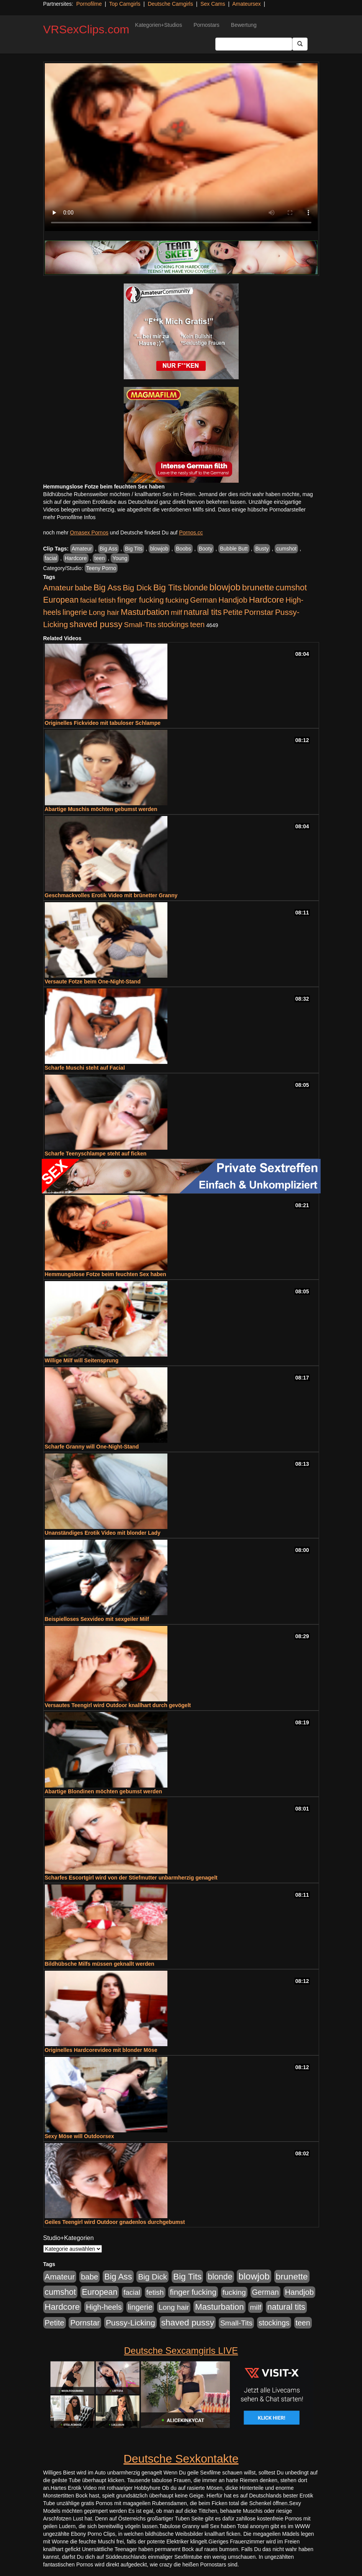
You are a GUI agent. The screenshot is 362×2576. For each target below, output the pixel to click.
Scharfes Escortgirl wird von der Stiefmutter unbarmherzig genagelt (131, 1878)
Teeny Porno (101, 568)
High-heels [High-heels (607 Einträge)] (104, 2307)
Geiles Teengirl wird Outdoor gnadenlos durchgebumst (115, 2222)
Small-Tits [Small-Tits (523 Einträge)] (140, 625)
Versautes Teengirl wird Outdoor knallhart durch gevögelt (118, 1705)
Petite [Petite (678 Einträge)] (232, 612)
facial (51, 558)
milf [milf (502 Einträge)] (176, 612)
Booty (206, 549)
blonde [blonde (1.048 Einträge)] (195, 587)
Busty (262, 549)
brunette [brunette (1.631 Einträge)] (258, 587)
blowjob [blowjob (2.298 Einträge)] (224, 587)
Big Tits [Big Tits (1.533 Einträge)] (167, 587)
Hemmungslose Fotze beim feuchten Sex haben (105, 1274)
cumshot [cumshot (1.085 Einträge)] (290, 587)
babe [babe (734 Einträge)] (83, 587)
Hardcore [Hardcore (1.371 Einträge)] (266, 600)
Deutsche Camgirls (170, 4)
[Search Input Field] (253, 44)
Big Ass (109, 549)
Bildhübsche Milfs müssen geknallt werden (99, 1964)
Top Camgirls (125, 4)
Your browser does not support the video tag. (181, 147)
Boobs (183, 549)
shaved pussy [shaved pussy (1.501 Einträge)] (95, 624)
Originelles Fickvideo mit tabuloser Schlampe (103, 723)
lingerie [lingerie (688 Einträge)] (74, 612)
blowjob (159, 549)
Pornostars (206, 25)
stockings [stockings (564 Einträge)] (173, 624)
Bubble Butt (233, 549)
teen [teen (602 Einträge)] (197, 624)
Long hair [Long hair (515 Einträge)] (104, 612)
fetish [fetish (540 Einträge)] (107, 600)
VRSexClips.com (86, 29)
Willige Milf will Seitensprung (82, 1360)
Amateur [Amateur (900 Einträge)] (58, 587)
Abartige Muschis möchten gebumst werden (101, 809)
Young (119, 558)
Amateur (82, 549)
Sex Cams (212, 4)
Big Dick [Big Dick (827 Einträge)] (137, 587)
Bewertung (244, 25)
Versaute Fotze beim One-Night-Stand (93, 981)
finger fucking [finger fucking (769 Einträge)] (140, 600)
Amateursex (246, 4)
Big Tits (134, 549)
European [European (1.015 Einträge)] (61, 600)
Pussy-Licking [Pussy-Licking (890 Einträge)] (130, 2322)
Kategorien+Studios (158, 25)
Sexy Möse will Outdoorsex (79, 2136)
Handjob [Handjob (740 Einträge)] (232, 600)
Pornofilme (89, 4)
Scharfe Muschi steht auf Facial (85, 1068)
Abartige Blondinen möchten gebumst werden (103, 1791)
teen (99, 558)
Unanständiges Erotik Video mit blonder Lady (103, 1533)
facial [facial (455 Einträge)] (88, 600)
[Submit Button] (300, 44)
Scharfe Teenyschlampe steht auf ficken (96, 1153)
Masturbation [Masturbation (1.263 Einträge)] (145, 612)
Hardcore (76, 558)
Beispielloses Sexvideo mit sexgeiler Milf (97, 1619)
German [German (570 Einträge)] (203, 600)
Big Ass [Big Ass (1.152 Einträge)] (107, 587)
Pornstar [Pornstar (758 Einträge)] (259, 612)
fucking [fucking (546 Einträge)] (176, 600)
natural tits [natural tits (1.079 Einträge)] (202, 612)
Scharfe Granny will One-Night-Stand (92, 1447)
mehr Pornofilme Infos (69, 517)
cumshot (286, 549)
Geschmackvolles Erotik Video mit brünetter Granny (111, 895)
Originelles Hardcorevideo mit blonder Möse (101, 2050)
